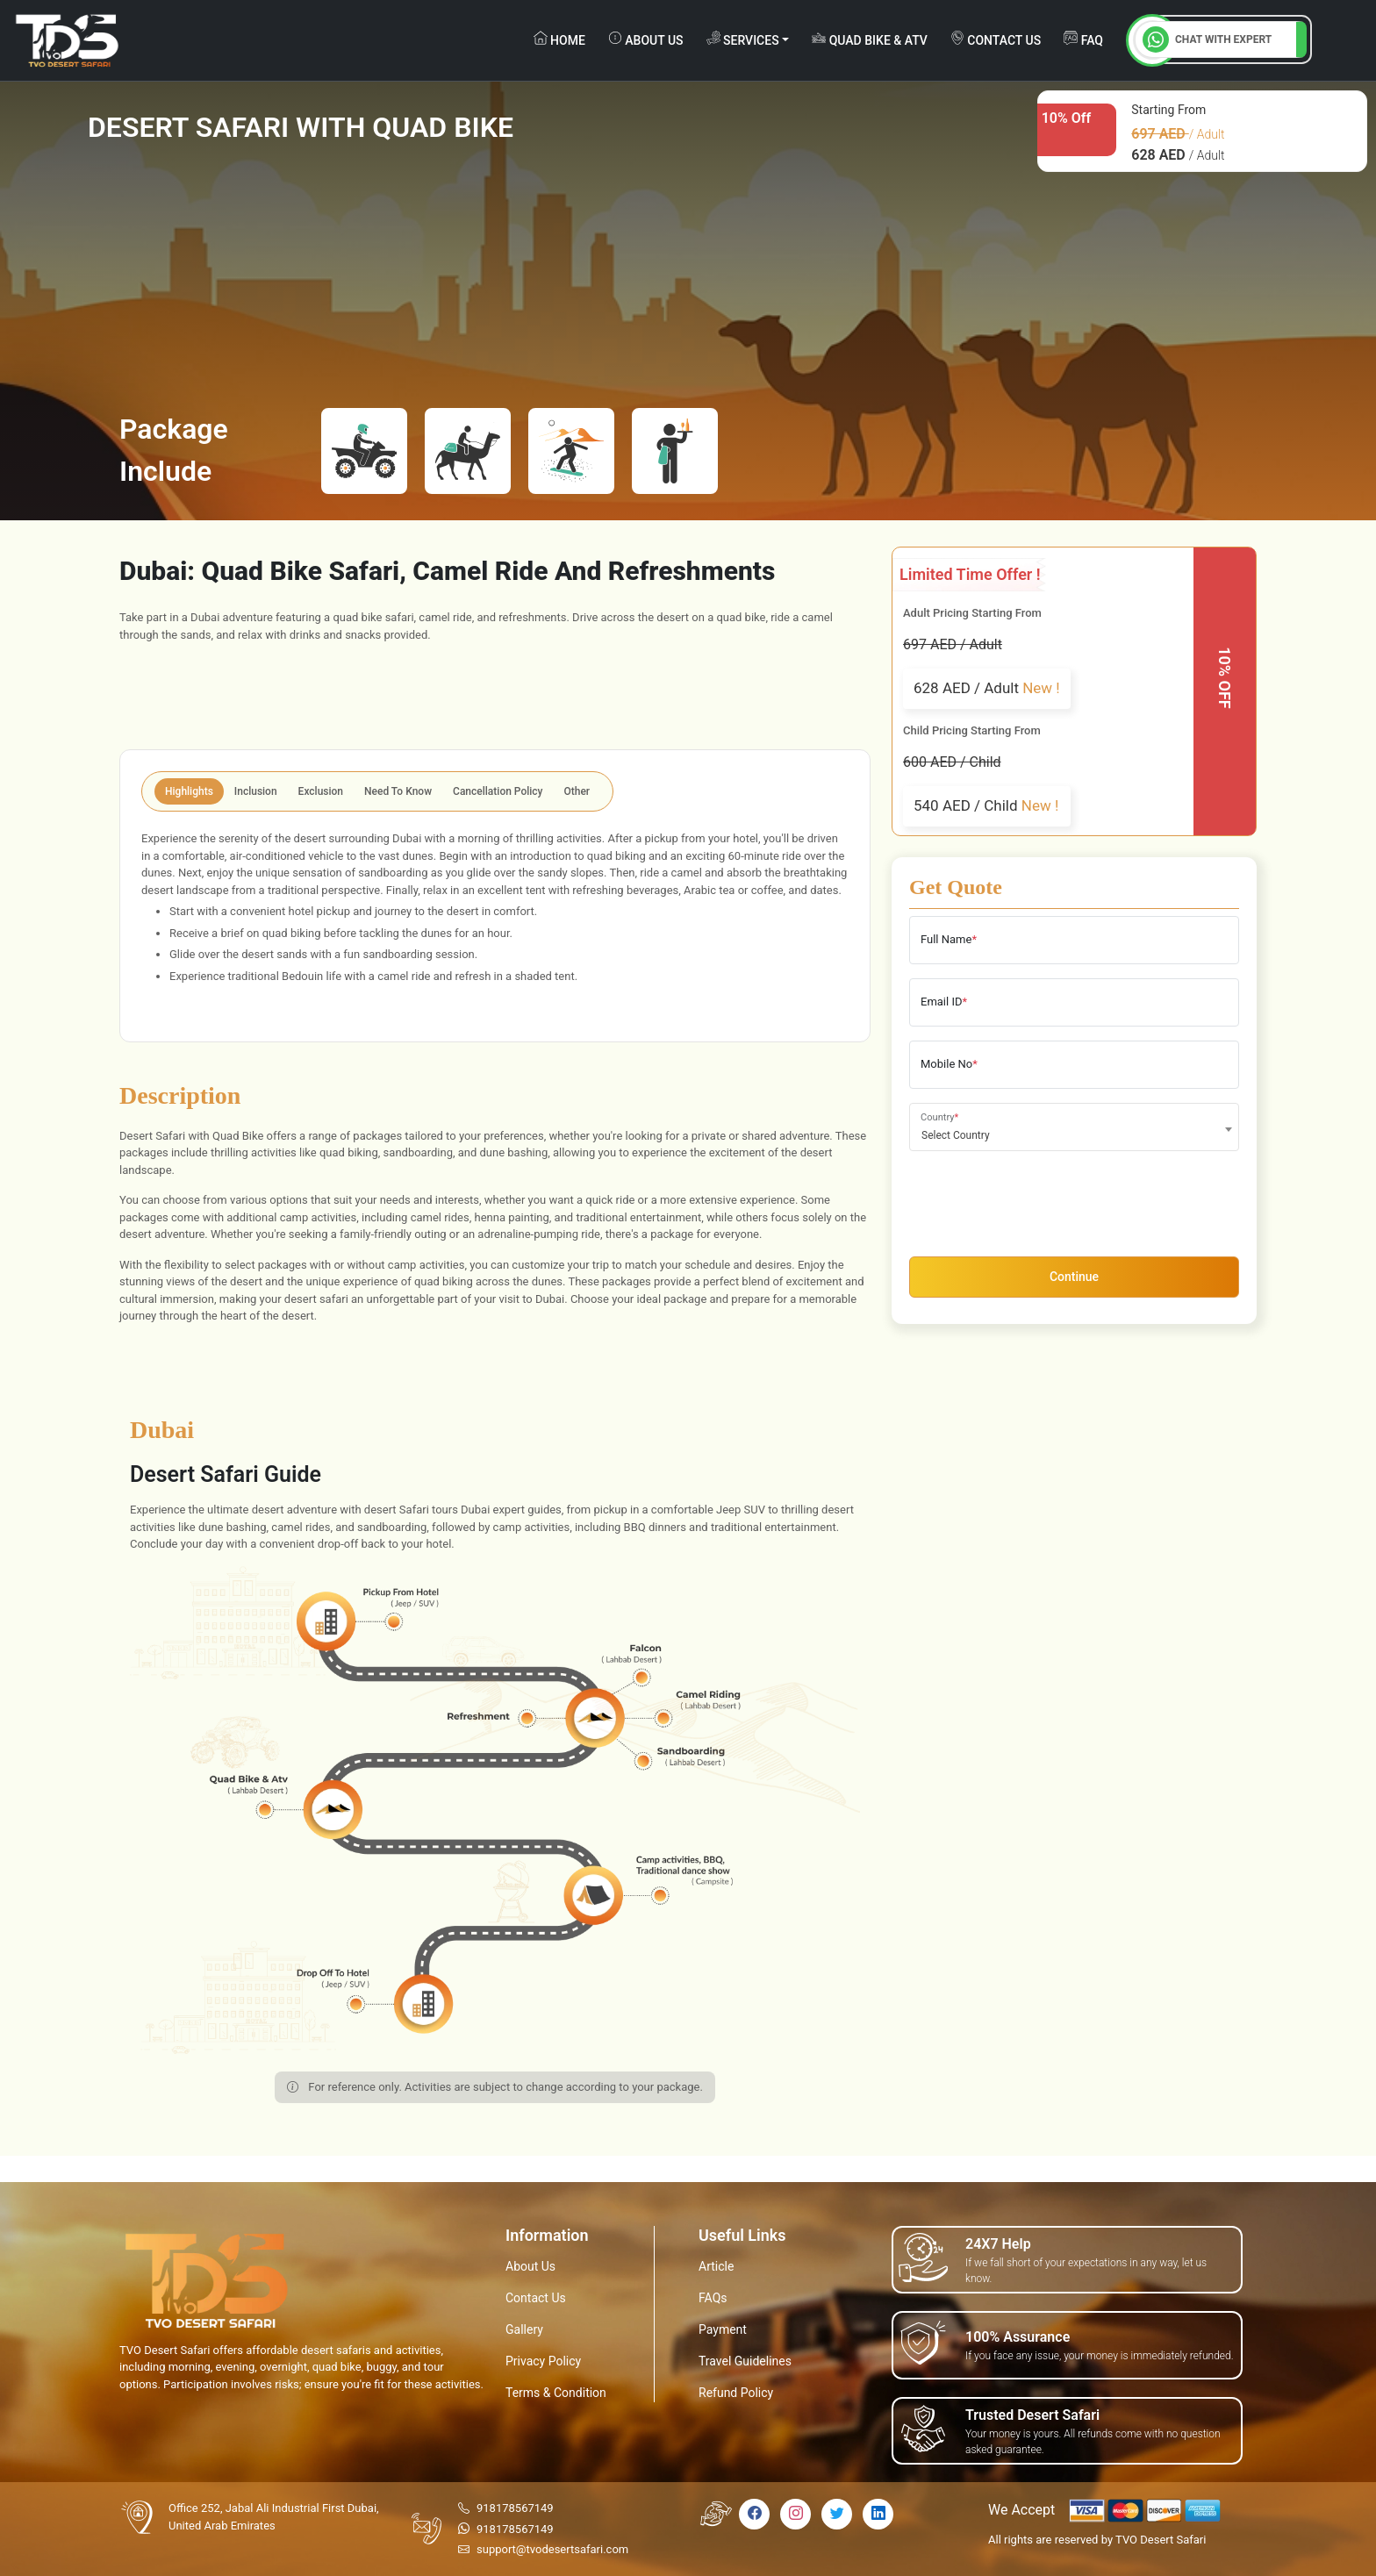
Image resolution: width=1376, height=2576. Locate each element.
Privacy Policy (543, 2361)
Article (716, 2266)
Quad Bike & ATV (870, 39)
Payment (723, 2329)
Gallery (524, 2329)
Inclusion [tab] (255, 791)
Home (559, 39)
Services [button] (742, 39)
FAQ (1083, 39)
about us (646, 39)
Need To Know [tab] (398, 791)
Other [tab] (577, 791)
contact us (995, 39)
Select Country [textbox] (955, 1135)
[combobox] (1074, 1127)
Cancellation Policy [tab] (497, 791)
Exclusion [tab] (320, 791)
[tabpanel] (495, 923)
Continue (1074, 1277)
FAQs (713, 2298)
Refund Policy (736, 2393)
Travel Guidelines (745, 2361)
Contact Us (535, 2298)
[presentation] (1042, 1199)
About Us (530, 2266)
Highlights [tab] (189, 791)
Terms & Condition (555, 2393)
